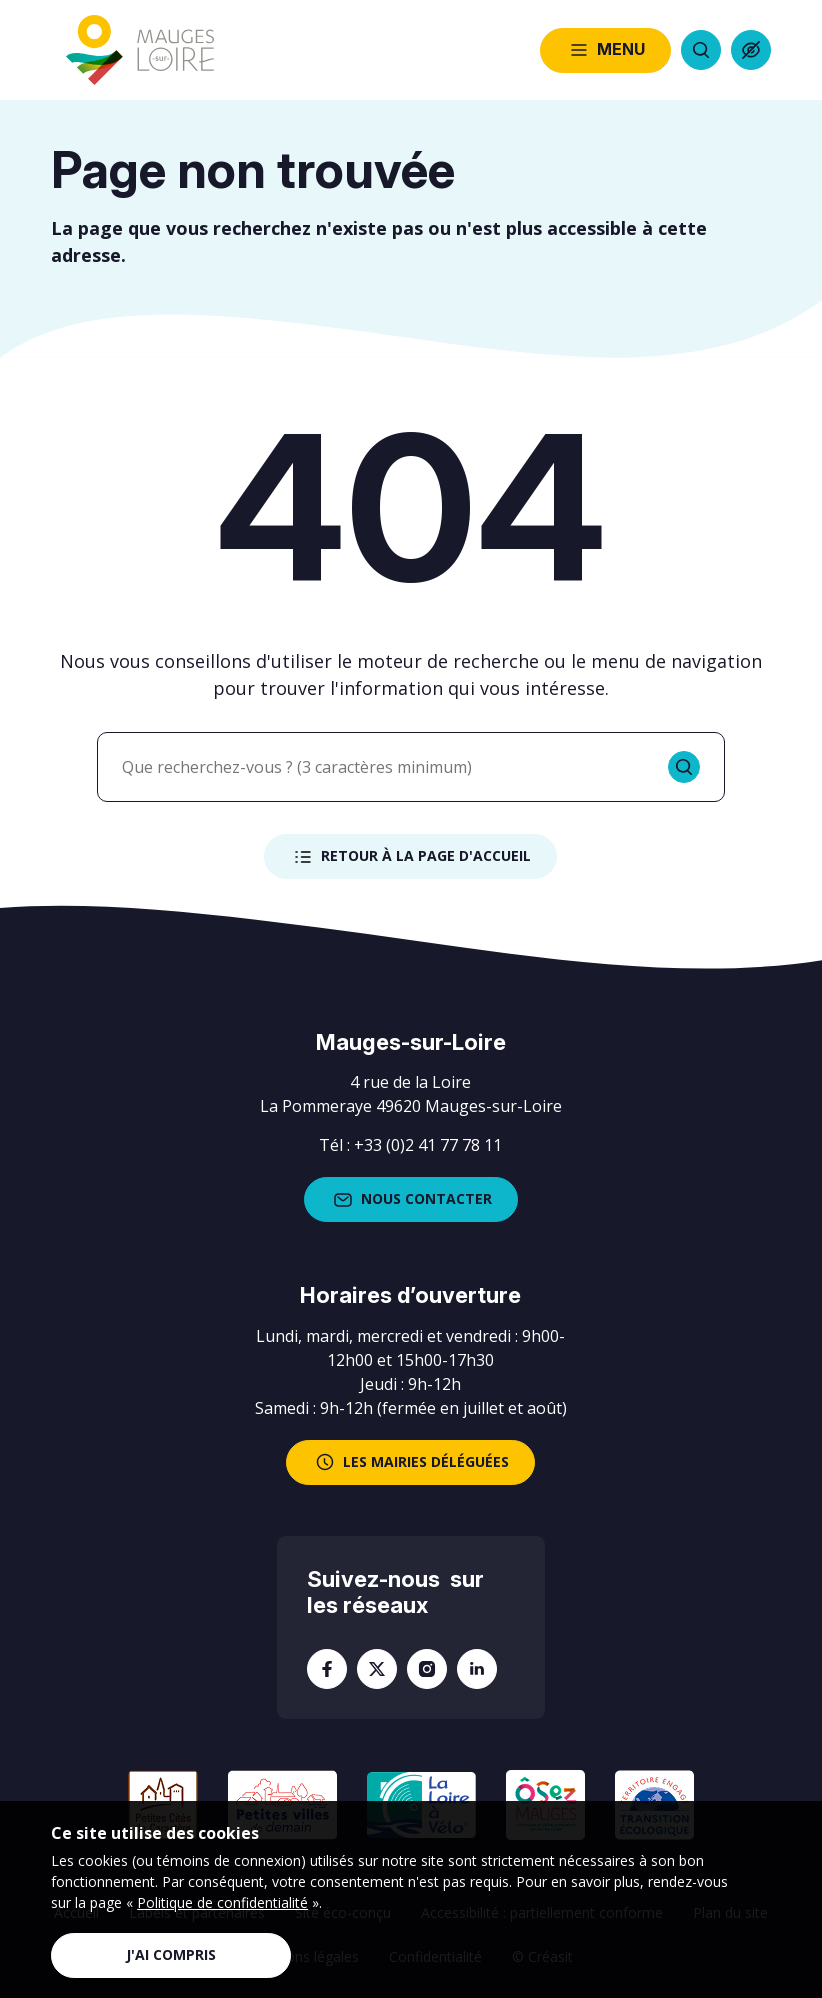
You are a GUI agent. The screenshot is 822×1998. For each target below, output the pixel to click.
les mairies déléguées (410, 1462)
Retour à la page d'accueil (410, 857)
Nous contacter (411, 1200)
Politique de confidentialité (222, 1902)
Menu (605, 50)
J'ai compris (171, 1954)
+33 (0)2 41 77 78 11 (428, 1145)
